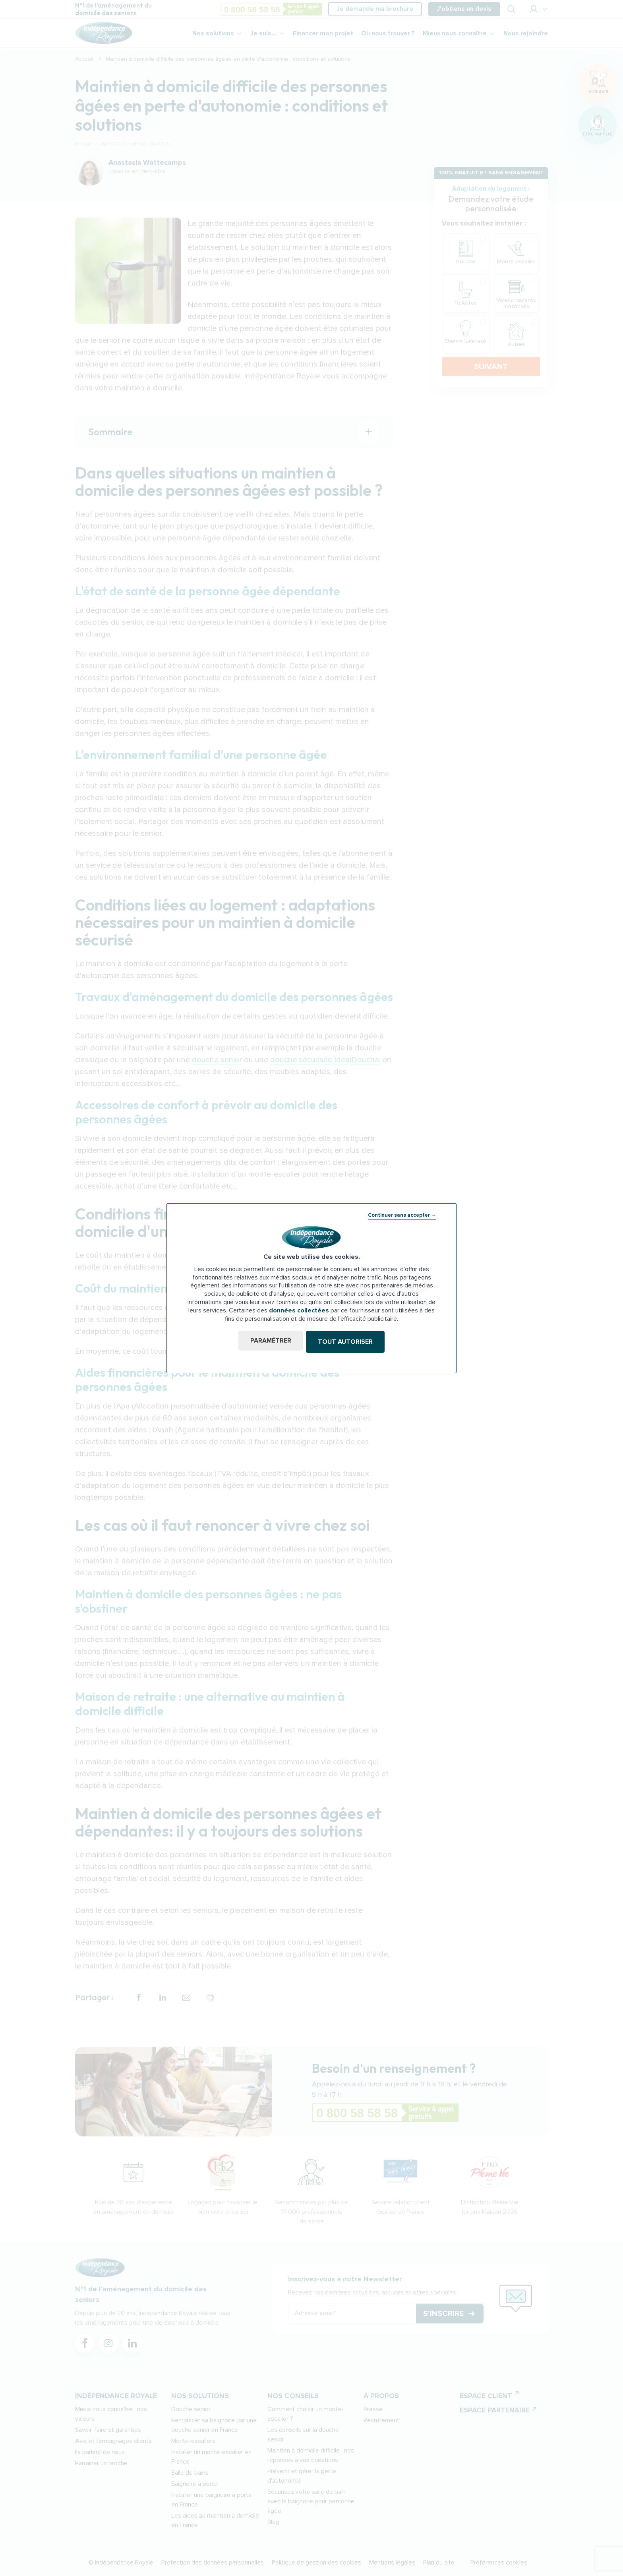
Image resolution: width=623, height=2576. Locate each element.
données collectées (299, 1311)
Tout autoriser (346, 1342)
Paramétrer (269, 1342)
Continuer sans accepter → (402, 1216)
